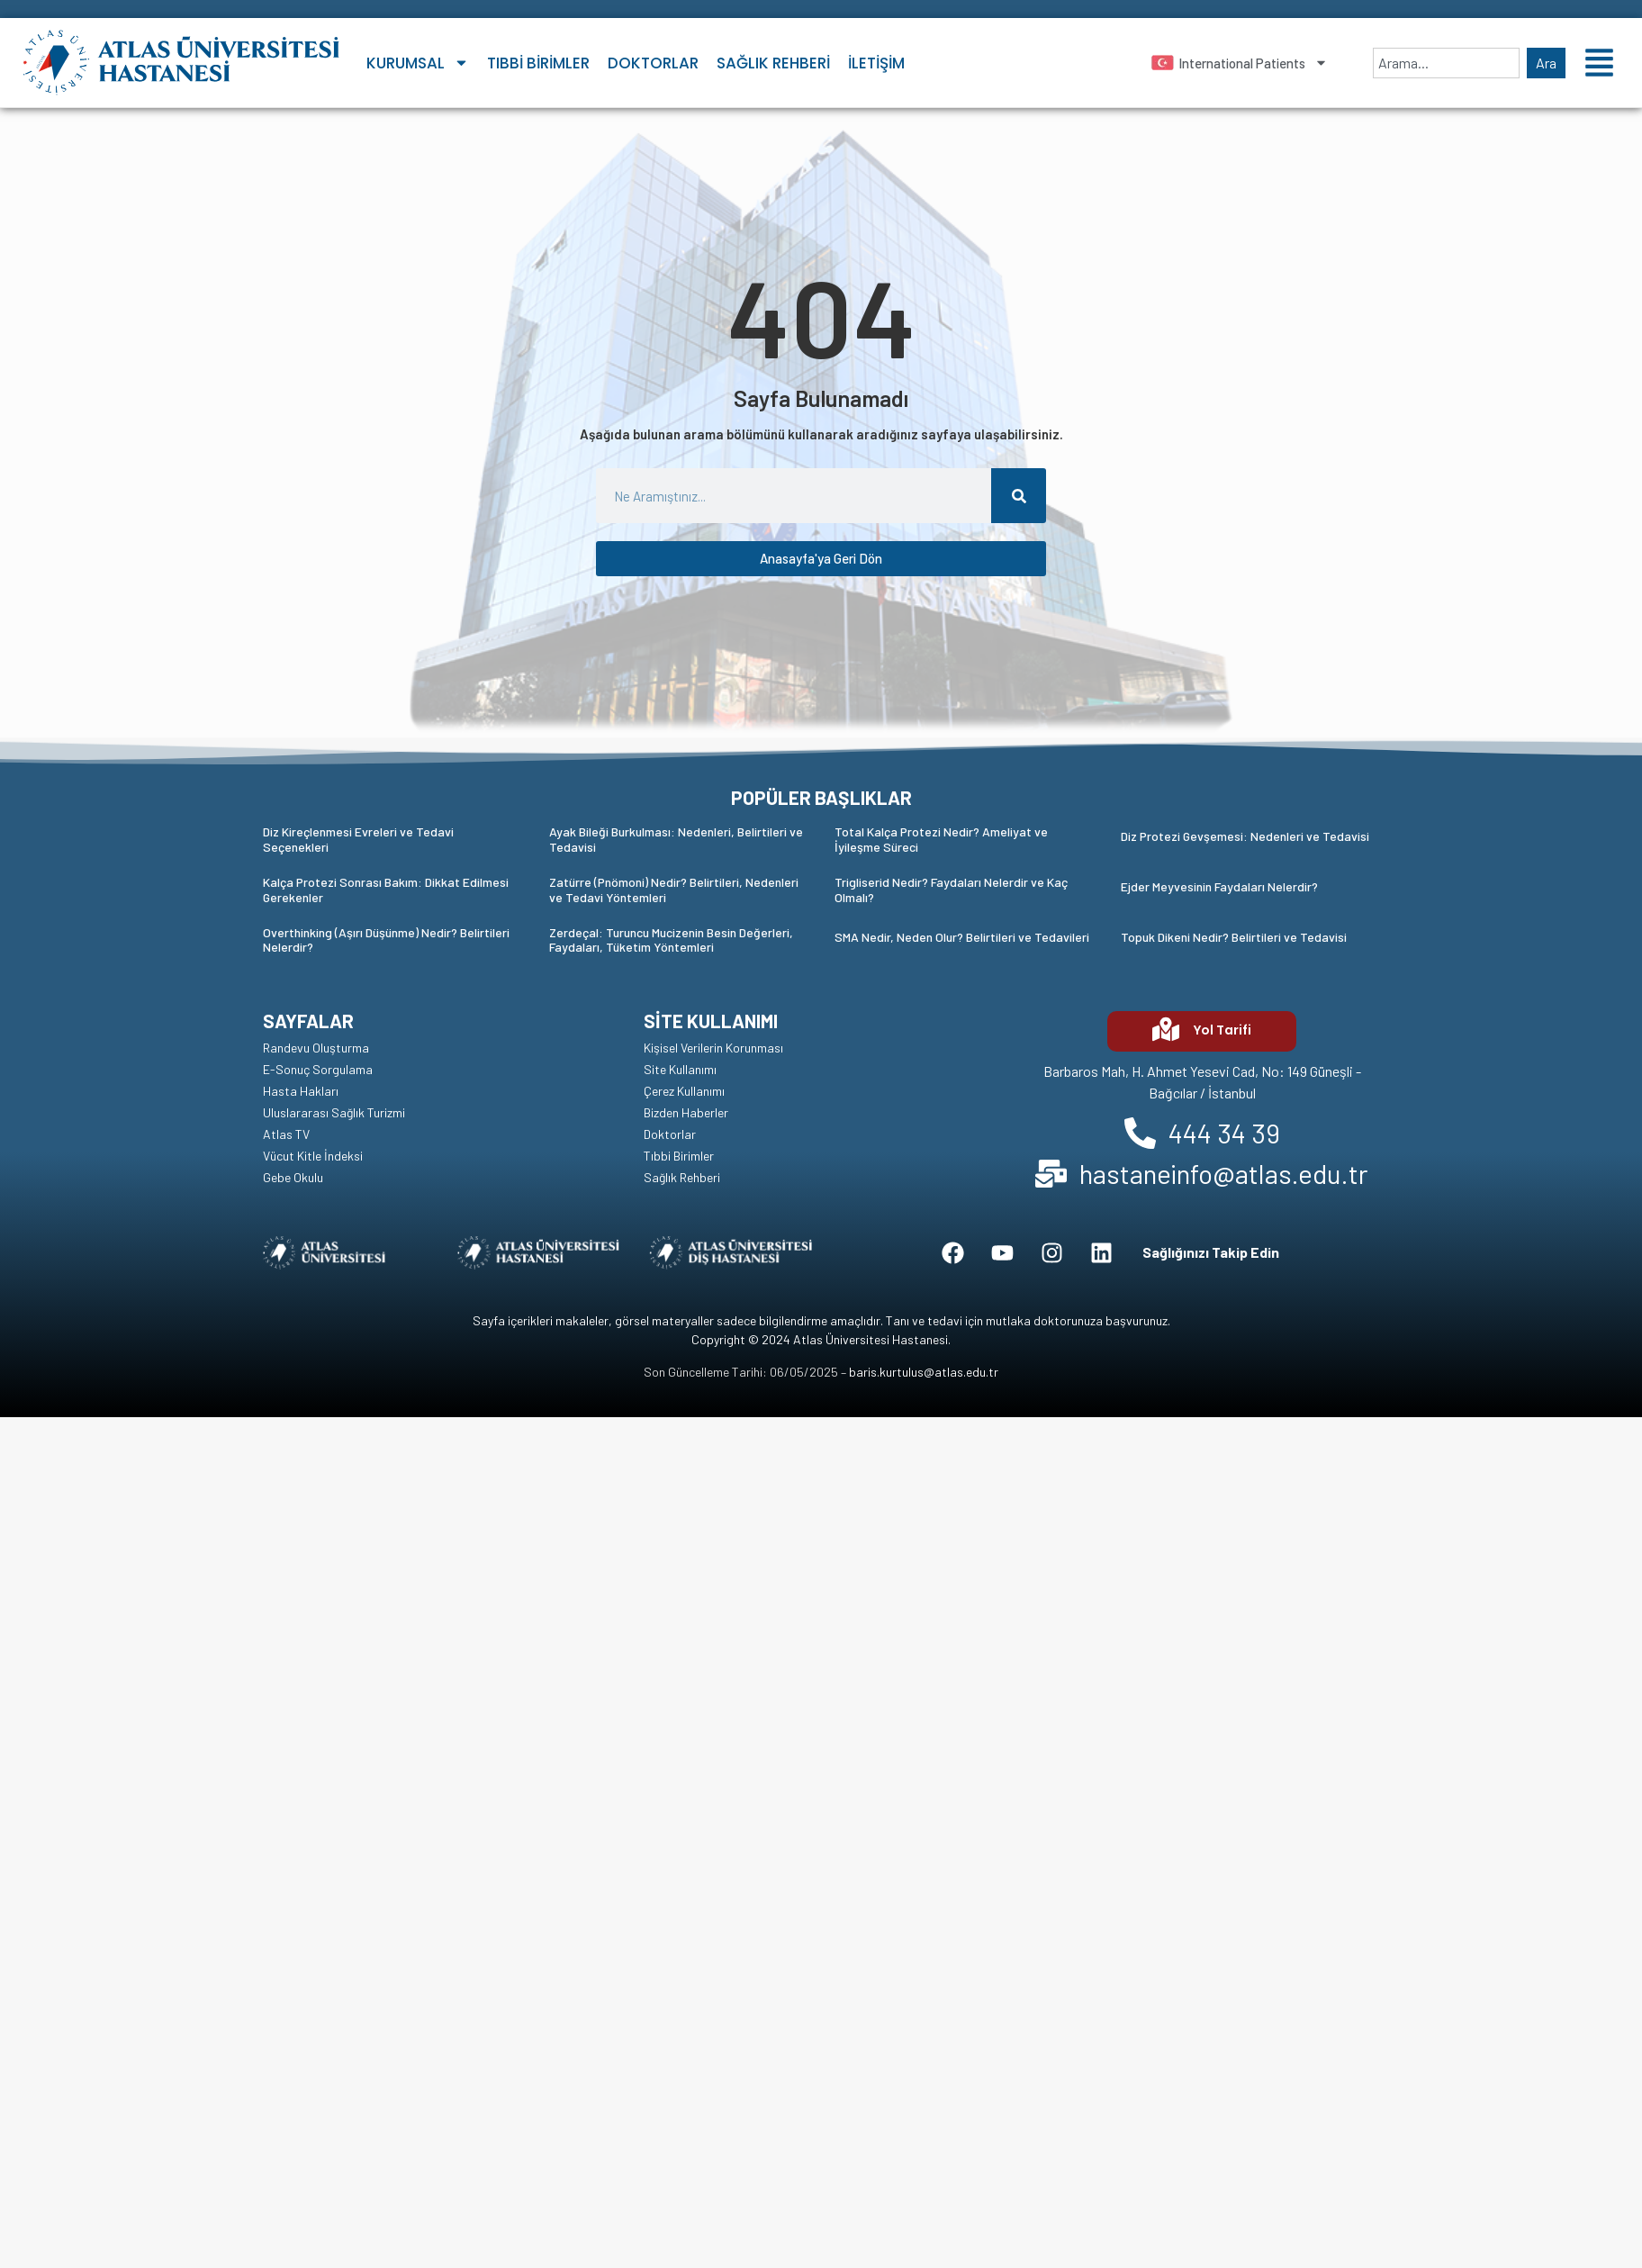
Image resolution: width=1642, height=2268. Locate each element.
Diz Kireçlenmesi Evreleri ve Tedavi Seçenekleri (358, 839)
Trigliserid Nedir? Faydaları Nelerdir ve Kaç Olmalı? (951, 889)
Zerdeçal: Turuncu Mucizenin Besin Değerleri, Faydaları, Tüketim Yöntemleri (671, 940)
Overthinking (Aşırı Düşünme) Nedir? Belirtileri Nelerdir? (386, 940)
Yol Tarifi (1222, 1030)
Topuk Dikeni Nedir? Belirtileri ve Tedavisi (1234, 936)
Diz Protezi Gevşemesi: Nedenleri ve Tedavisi (1245, 836)
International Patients (1253, 62)
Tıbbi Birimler (538, 63)
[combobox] (1446, 63)
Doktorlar (653, 63)
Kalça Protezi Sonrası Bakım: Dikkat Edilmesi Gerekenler (386, 889)
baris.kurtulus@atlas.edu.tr (923, 1371)
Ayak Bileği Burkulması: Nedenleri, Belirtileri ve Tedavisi (676, 839)
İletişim (876, 63)
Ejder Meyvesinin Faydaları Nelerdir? (1219, 886)
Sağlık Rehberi (773, 63)
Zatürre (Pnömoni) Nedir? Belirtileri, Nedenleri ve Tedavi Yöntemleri (673, 889)
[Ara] (1018, 495)
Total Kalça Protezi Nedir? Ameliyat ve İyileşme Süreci (941, 839)
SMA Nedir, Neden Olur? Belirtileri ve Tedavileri (962, 936)
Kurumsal (417, 62)
